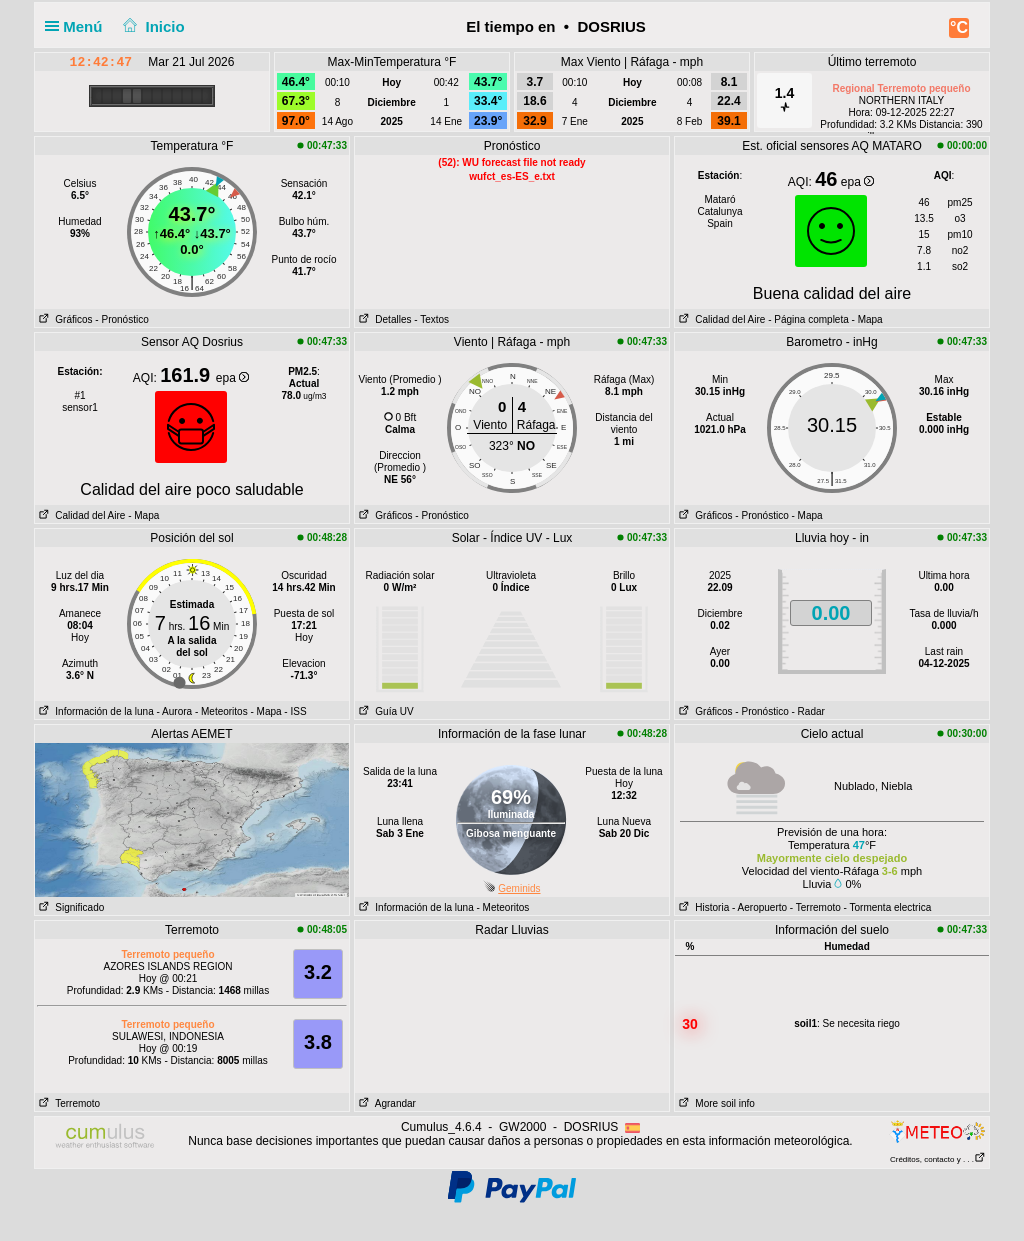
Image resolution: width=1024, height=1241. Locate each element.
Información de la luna (94, 711)
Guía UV (384, 711)
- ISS (295, 711)
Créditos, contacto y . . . (938, 1159)
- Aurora (175, 711)
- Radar (808, 711)
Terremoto (67, 1103)
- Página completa (808, 319)
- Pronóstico (121, 319)
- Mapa (866, 319)
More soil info (715, 1103)
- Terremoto (815, 907)
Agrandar (385, 1103)
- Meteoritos (221, 711)
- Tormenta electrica (888, 907)
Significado (69, 907)
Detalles (383, 319)
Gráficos (64, 319)
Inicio (152, 26)
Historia (702, 907)
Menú (78, 26)
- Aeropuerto (759, 907)
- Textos (431, 319)
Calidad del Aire (720, 319)
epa (857, 182)
